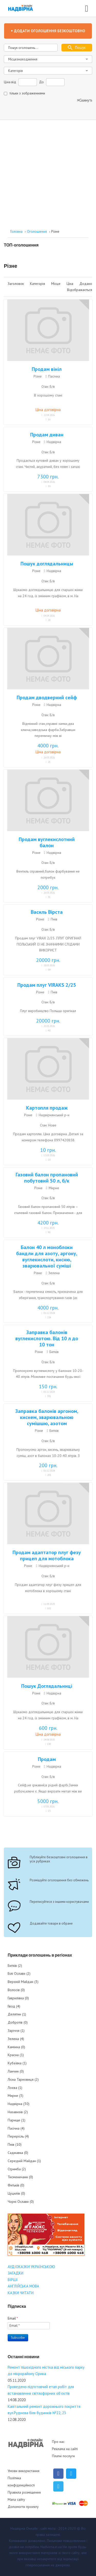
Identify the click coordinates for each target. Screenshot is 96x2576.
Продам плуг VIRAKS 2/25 (46, 985)
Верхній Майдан (23, 1981)
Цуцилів (16, 2193)
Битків (54, 1351)
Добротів (18, 2022)
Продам (47, 1759)
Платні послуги (63, 2456)
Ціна (70, 283)
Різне (38, 376)
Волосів (16, 1990)
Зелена (54, 1273)
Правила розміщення (24, 2492)
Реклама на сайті (65, 2448)
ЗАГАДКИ (15, 2273)
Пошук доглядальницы (46, 563)
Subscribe (18, 2337)
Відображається (79, 289)
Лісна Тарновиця (23, 2079)
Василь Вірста (47, 912)
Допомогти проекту (23, 2506)
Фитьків (16, 2185)
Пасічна (54, 376)
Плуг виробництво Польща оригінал (48, 1010)
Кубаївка (17, 2063)
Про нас (58, 2441)
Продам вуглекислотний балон (47, 842)
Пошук (80, 47)
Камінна (16, 2047)
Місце (56, 283)
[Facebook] (58, 2473)
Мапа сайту (16, 2499)
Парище (16, 2120)
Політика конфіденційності (21, 2481)
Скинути (85, 100)
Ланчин (16, 2071)
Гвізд (14, 2006)
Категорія (38, 283)
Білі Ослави (19, 1973)
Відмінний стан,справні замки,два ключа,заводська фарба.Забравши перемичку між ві (48, 729)
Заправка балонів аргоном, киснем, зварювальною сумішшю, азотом (46, 1417)
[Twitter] (71, 2473)
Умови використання (23, 2470)
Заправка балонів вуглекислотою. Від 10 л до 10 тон (46, 1338)
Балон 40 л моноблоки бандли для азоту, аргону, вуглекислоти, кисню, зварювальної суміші (46, 1256)
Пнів (54, 919)
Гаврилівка (18, 1998)
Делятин (17, 2014)
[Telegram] (58, 2486)
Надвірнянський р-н (54, 1115)
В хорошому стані (48, 395)
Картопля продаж (47, 1107)
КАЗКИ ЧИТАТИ (21, 2292)
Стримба (17, 2169)
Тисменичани (20, 2177)
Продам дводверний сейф (47, 697)
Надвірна (54, 441)
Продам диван (46, 434)
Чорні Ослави (21, 2201)
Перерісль (18, 2136)
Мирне (54, 1188)
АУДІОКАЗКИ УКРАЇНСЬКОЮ (31, 2266)
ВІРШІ (13, 2279)
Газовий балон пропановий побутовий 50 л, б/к (47, 1177)
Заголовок (16, 283)
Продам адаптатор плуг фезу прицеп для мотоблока (47, 1555)
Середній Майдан (24, 2161)
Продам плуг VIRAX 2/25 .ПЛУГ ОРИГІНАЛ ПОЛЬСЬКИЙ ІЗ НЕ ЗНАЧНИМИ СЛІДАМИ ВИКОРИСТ (48, 944)
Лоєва (15, 2087)
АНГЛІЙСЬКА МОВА (23, 2286)
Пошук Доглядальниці (46, 1686)
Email (13, 2318)
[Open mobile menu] (86, 7)
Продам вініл (47, 369)
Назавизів (18, 2112)
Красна (16, 2055)
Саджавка (18, 2152)
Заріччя (16, 2030)
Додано (85, 283)
